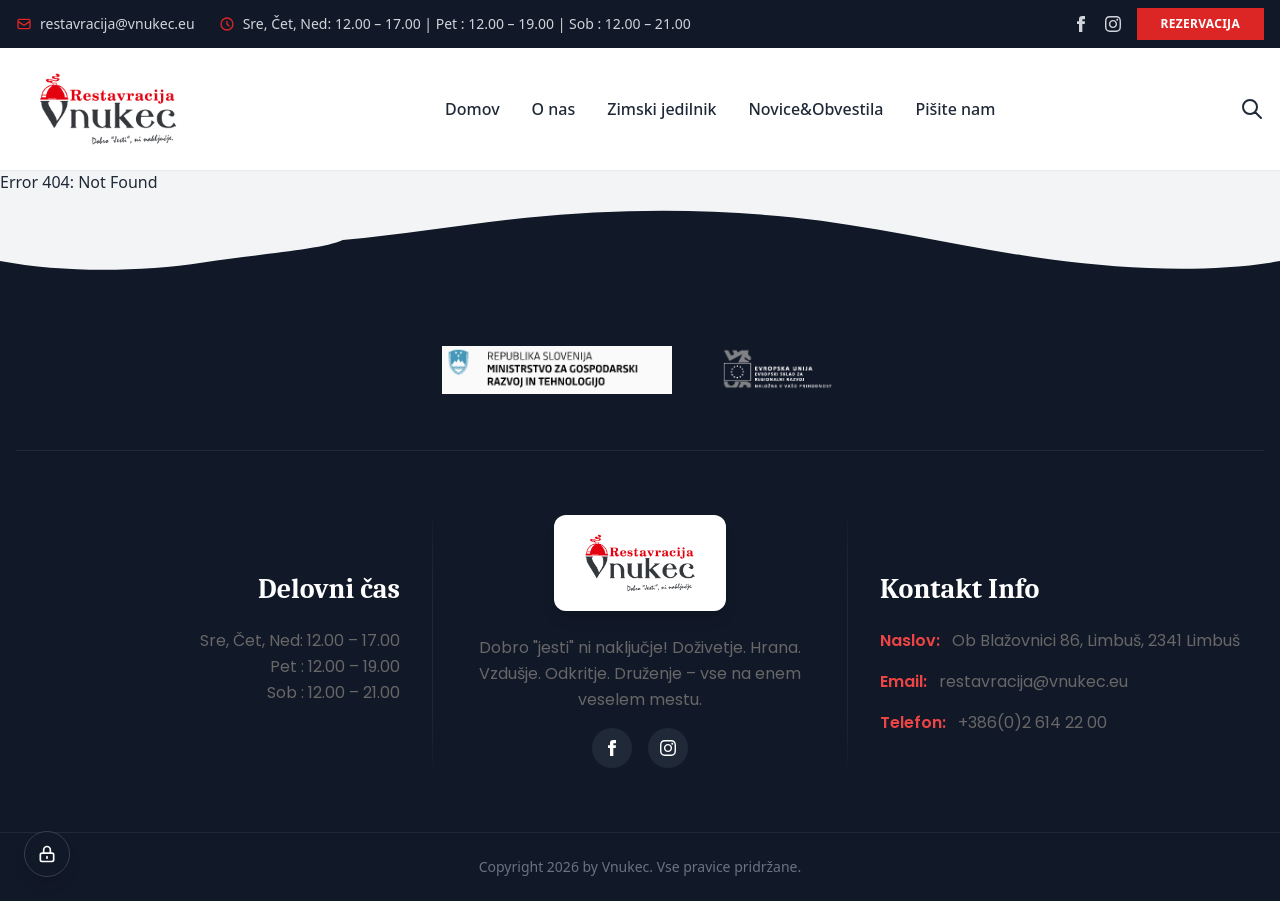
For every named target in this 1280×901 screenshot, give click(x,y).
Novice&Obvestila (815, 109)
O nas (554, 109)
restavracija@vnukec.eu (117, 23)
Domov (472, 109)
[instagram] (1113, 24)
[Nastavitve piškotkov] (47, 854)
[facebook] (1081, 24)
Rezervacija (1200, 23)
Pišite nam (955, 109)
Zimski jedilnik (661, 109)
